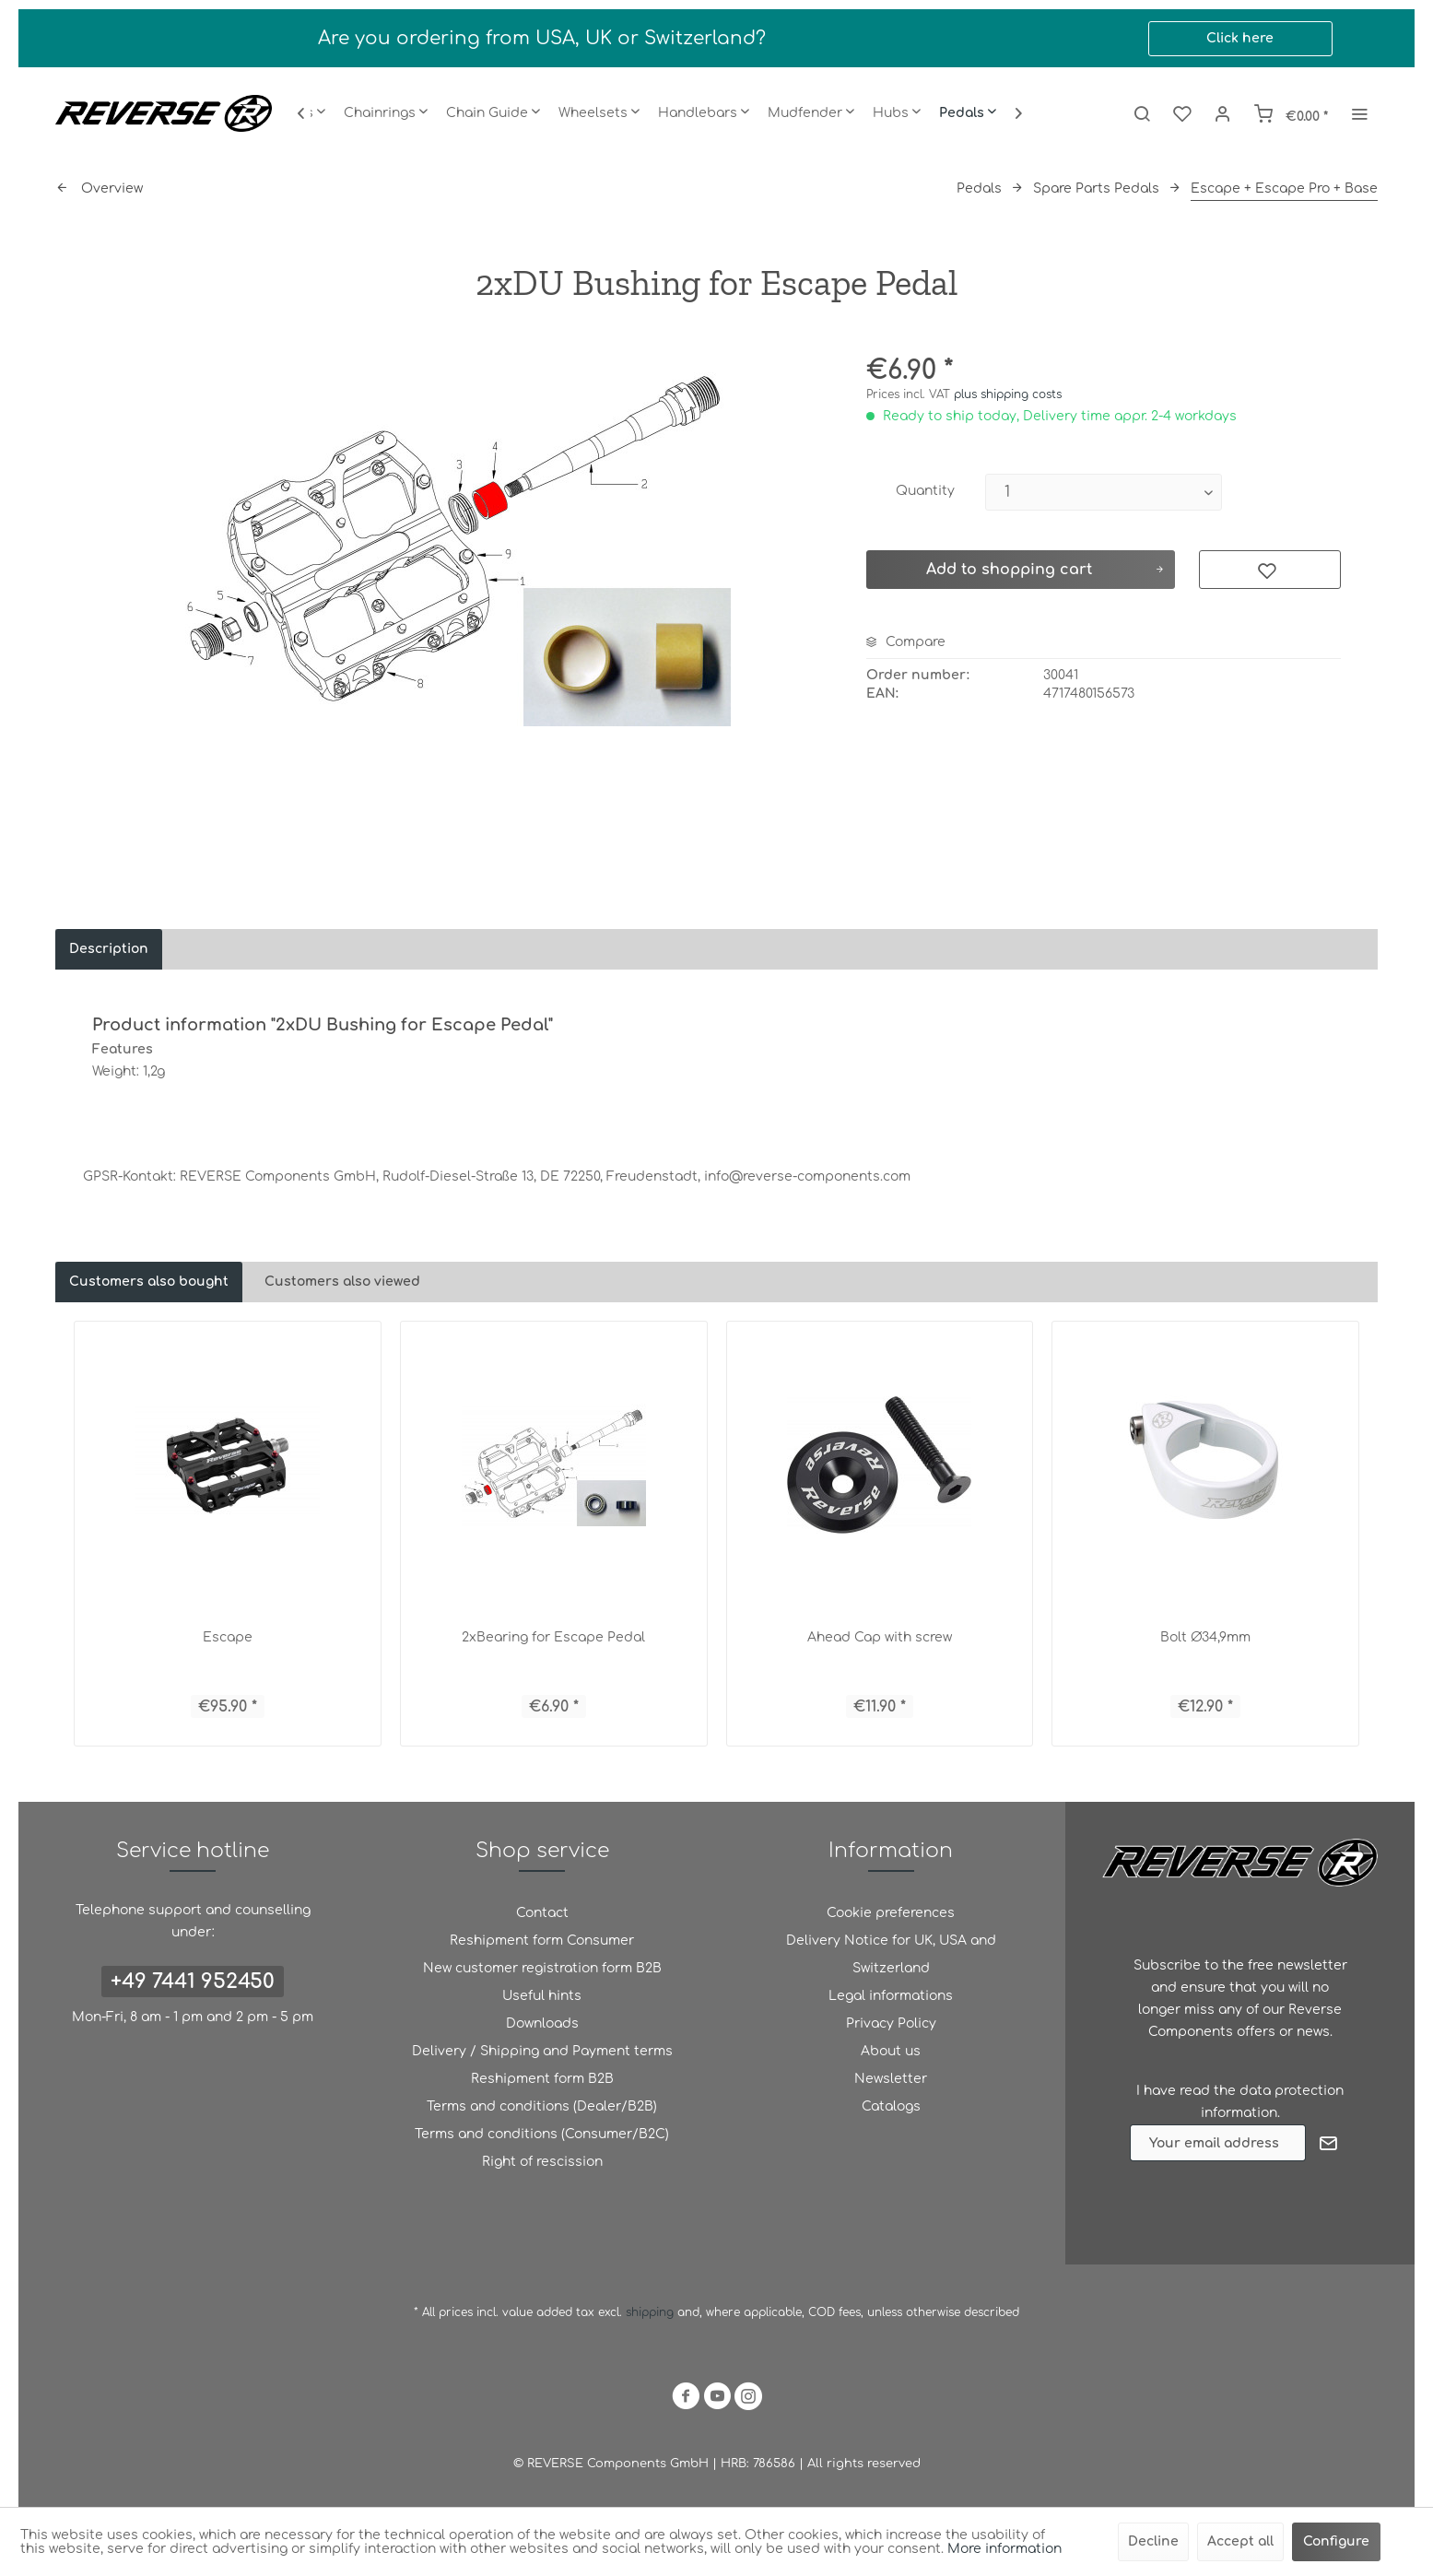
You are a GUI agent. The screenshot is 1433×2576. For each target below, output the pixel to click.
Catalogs (891, 2106)
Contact (542, 1913)
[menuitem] (386, 113)
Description (108, 949)
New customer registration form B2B (542, 1968)
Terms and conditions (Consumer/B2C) (542, 2134)
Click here (1240, 38)
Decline (1153, 2541)
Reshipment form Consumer (542, 1940)
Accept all (1240, 2541)
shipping (651, 2312)
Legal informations (890, 1996)
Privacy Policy (891, 2023)
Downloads (542, 2023)
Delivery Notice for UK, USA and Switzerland (891, 1954)
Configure (1336, 2541)
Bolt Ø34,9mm (1205, 1637)
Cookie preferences (891, 1913)
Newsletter (890, 2079)
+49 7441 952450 (193, 1981)
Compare (906, 642)
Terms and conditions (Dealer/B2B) (542, 2106)
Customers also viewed (342, 1281)
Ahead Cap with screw (879, 1637)
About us (891, 2051)
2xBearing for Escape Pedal (553, 1637)
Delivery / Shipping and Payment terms (542, 2051)
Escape (228, 1637)
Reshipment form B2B (542, 2079)
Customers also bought (149, 1281)
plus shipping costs (1008, 394)
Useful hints (541, 1996)
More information (1004, 2549)
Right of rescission (542, 2162)
